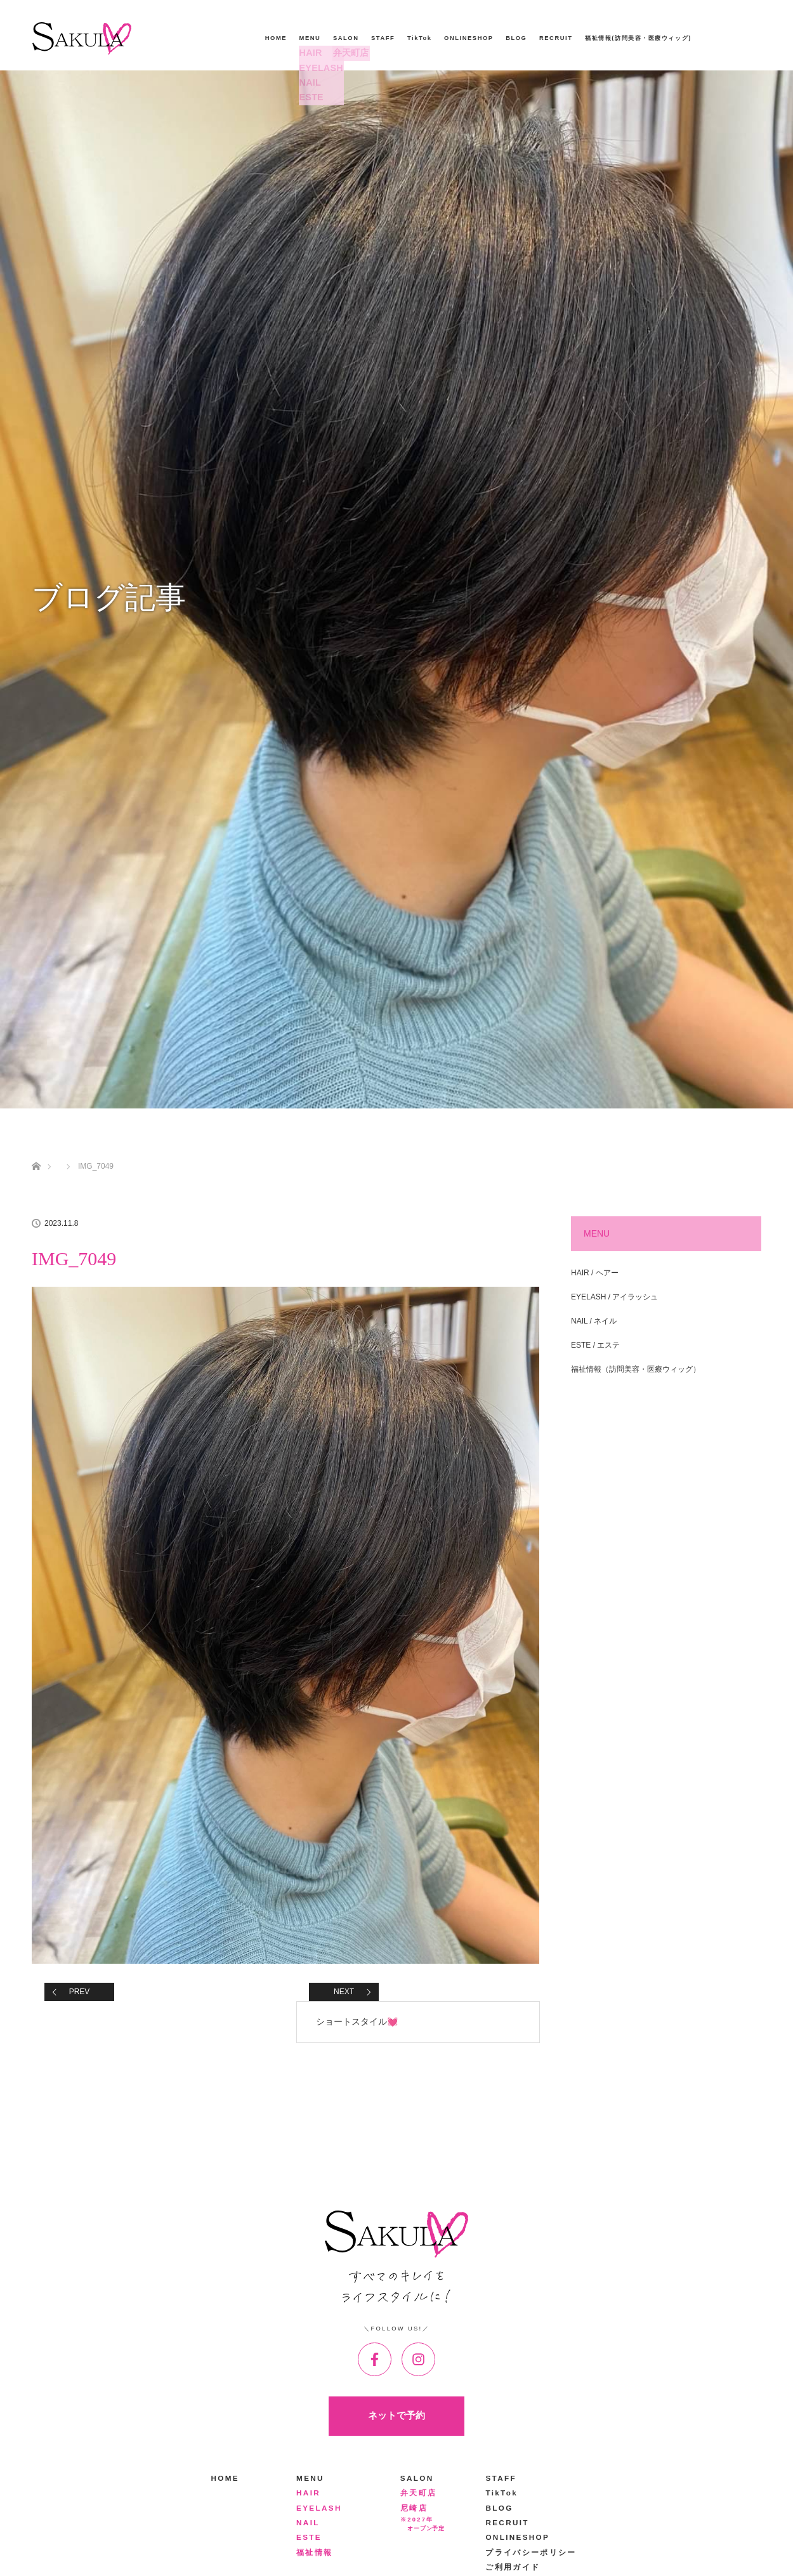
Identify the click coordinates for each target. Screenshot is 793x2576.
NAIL (308, 82)
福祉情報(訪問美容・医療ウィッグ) (638, 38)
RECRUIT (556, 38)
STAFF (383, 38)
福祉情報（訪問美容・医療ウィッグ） (635, 1369)
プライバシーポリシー (530, 2552)
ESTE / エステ (595, 1345)
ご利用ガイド (512, 2567)
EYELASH (317, 68)
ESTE (309, 97)
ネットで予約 (396, 2415)
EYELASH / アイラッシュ (614, 1296)
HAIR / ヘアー (595, 1272)
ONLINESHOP (469, 38)
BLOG (516, 38)
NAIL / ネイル (594, 1321)
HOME (276, 38)
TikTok (419, 38)
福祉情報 (314, 2552)
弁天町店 (347, 52)
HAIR (308, 52)
